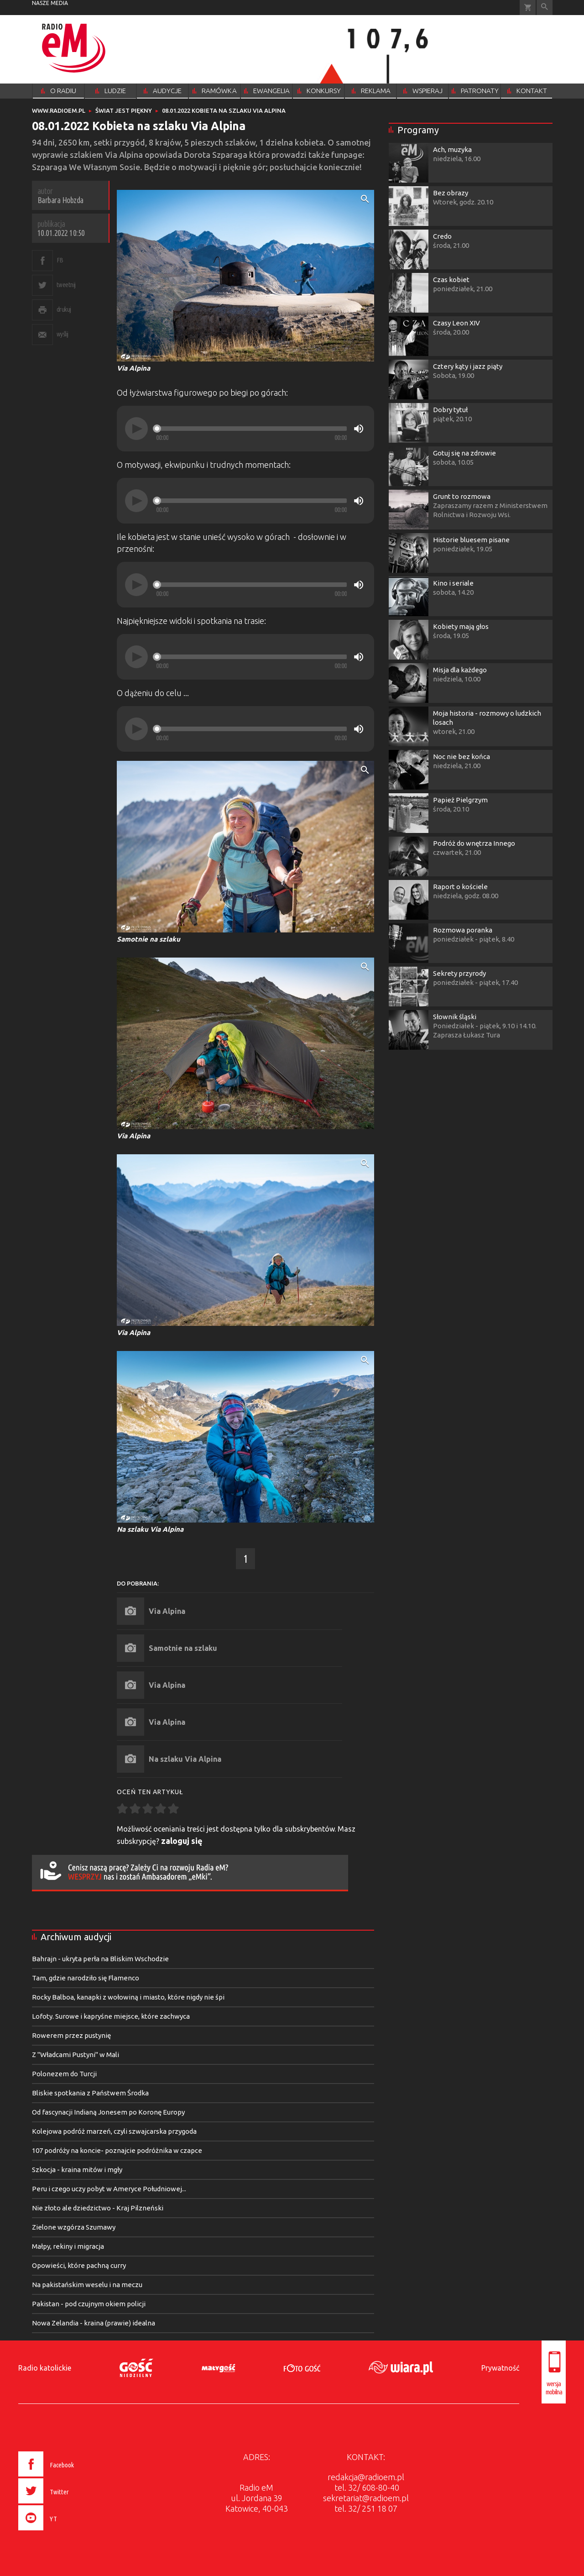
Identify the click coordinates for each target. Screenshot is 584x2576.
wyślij (62, 334)
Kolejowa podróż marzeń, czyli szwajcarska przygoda (114, 2131)
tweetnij (66, 284)
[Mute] (358, 428)
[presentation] (65, 2532)
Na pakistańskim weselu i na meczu (87, 2284)
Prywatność (500, 2368)
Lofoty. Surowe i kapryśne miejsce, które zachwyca (111, 2016)
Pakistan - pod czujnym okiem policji (89, 2304)
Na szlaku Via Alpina (185, 1759)
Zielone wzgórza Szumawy (73, 2227)
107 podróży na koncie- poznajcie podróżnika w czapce (117, 2150)
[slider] (251, 428)
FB (60, 260)
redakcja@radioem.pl (366, 2477)
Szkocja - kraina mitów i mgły (77, 2169)
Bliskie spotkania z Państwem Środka (90, 2093)
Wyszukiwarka (545, 7)
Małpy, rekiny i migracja (68, 2246)
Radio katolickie (44, 2368)
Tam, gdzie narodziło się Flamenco (85, 1978)
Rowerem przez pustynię (71, 2035)
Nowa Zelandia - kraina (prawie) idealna (93, 2323)
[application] (245, 428)
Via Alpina (167, 1611)
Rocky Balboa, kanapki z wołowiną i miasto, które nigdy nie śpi (128, 1997)
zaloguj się (182, 1840)
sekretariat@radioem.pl (366, 2498)
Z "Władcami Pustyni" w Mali (75, 2054)
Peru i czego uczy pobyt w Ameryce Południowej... (109, 2189)
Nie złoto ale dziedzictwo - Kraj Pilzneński (97, 2208)
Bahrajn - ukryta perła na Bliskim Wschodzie (100, 1959)
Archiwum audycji (76, 1937)
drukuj (64, 309)
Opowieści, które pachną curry (79, 2265)
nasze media (50, 3)
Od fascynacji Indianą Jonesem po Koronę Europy (108, 2112)
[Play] (136, 428)
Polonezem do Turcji (64, 2074)
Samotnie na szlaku (183, 1648)
